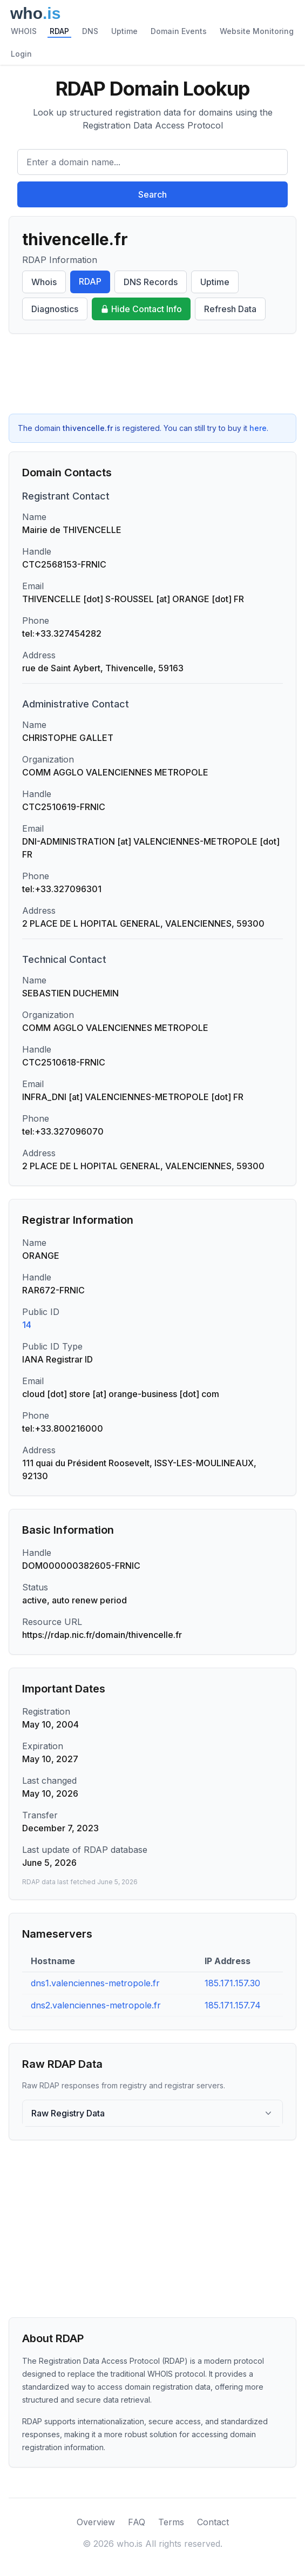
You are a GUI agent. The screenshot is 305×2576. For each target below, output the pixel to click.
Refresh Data (230, 309)
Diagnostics (54, 309)
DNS (90, 31)
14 (26, 1324)
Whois (44, 282)
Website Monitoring (257, 31)
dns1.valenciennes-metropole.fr (95, 1983)
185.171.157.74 (233, 2005)
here (258, 428)
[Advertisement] (152, 374)
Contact (213, 2522)
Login (21, 53)
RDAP (59, 31)
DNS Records (151, 282)
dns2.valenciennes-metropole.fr (96, 2005)
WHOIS (24, 31)
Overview (96, 2522)
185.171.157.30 (232, 1983)
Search (152, 194)
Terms (171, 2522)
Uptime (124, 31)
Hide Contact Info (141, 309)
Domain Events (179, 31)
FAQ (136, 2522)
